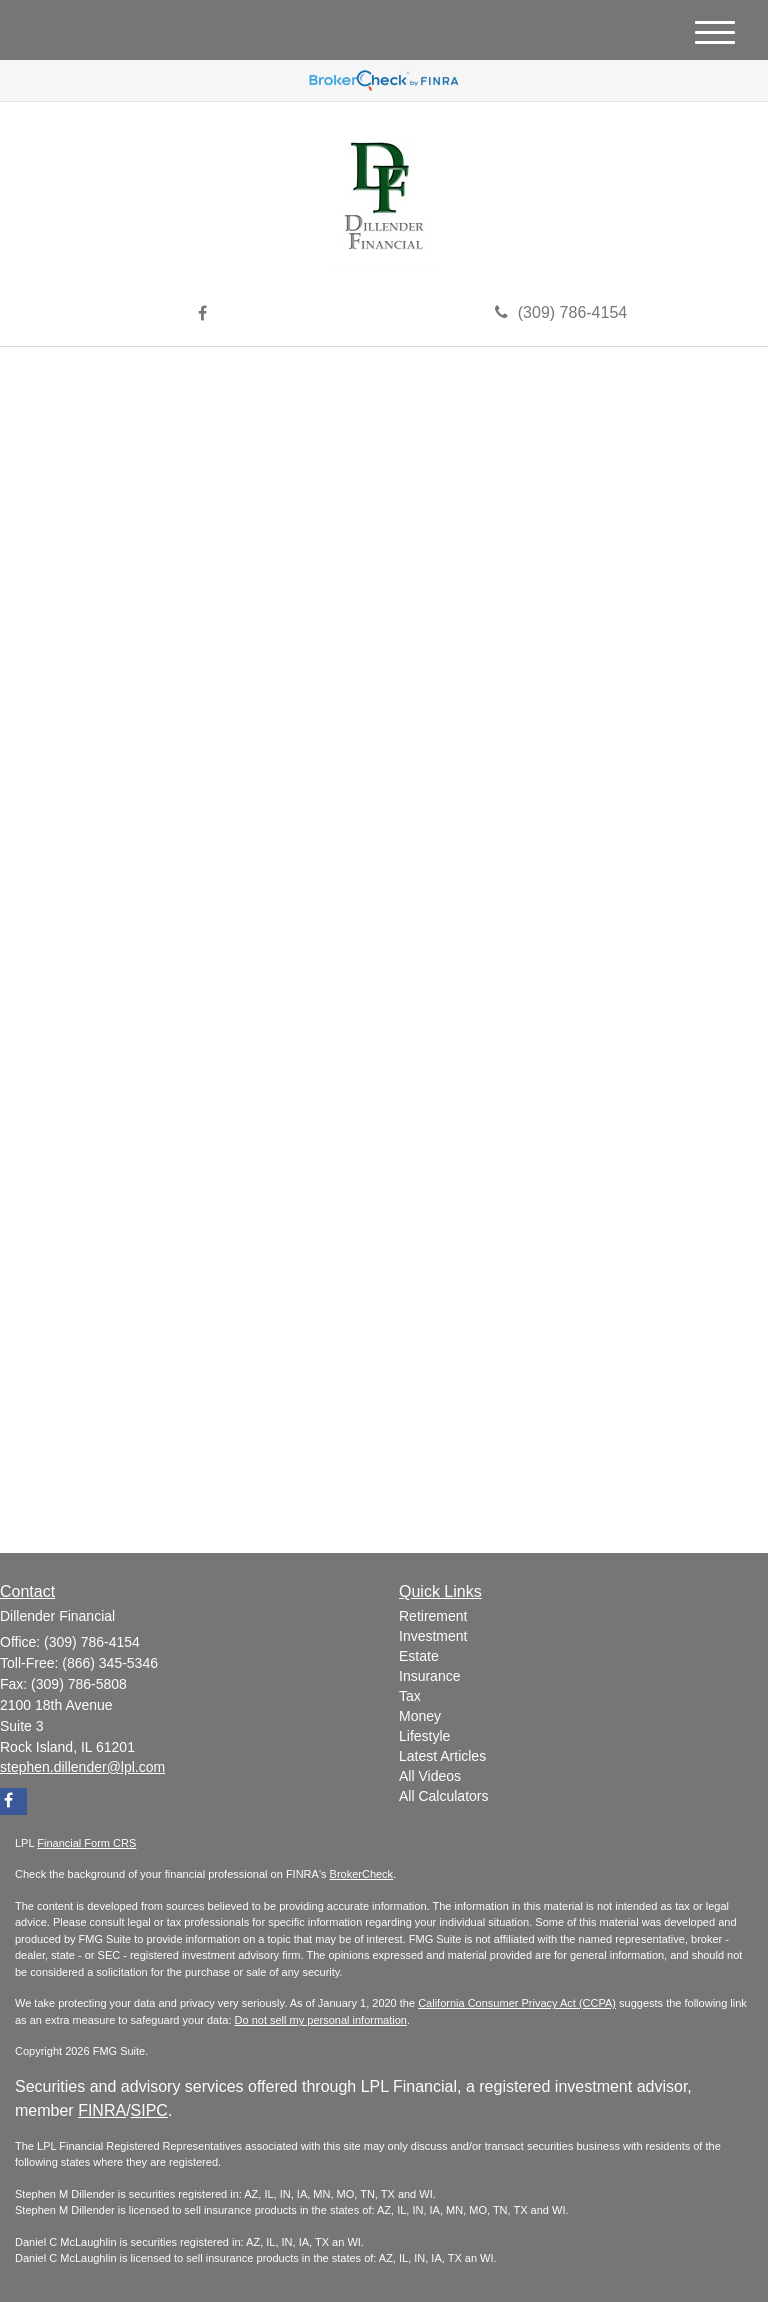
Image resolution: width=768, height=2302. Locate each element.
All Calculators (443, 1796)
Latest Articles (442, 1756)
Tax (410, 1696)
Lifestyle (424, 1736)
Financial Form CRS (86, 1843)
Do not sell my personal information (321, 2020)
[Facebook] (202, 314)
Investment (433, 1636)
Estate (419, 1656)
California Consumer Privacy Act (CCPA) (517, 2003)
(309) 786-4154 (561, 312)
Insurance (429, 1676)
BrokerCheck (362, 1874)
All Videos (430, 1776)
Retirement (433, 1616)
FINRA (102, 2110)
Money (420, 1716)
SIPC (149, 2110)
